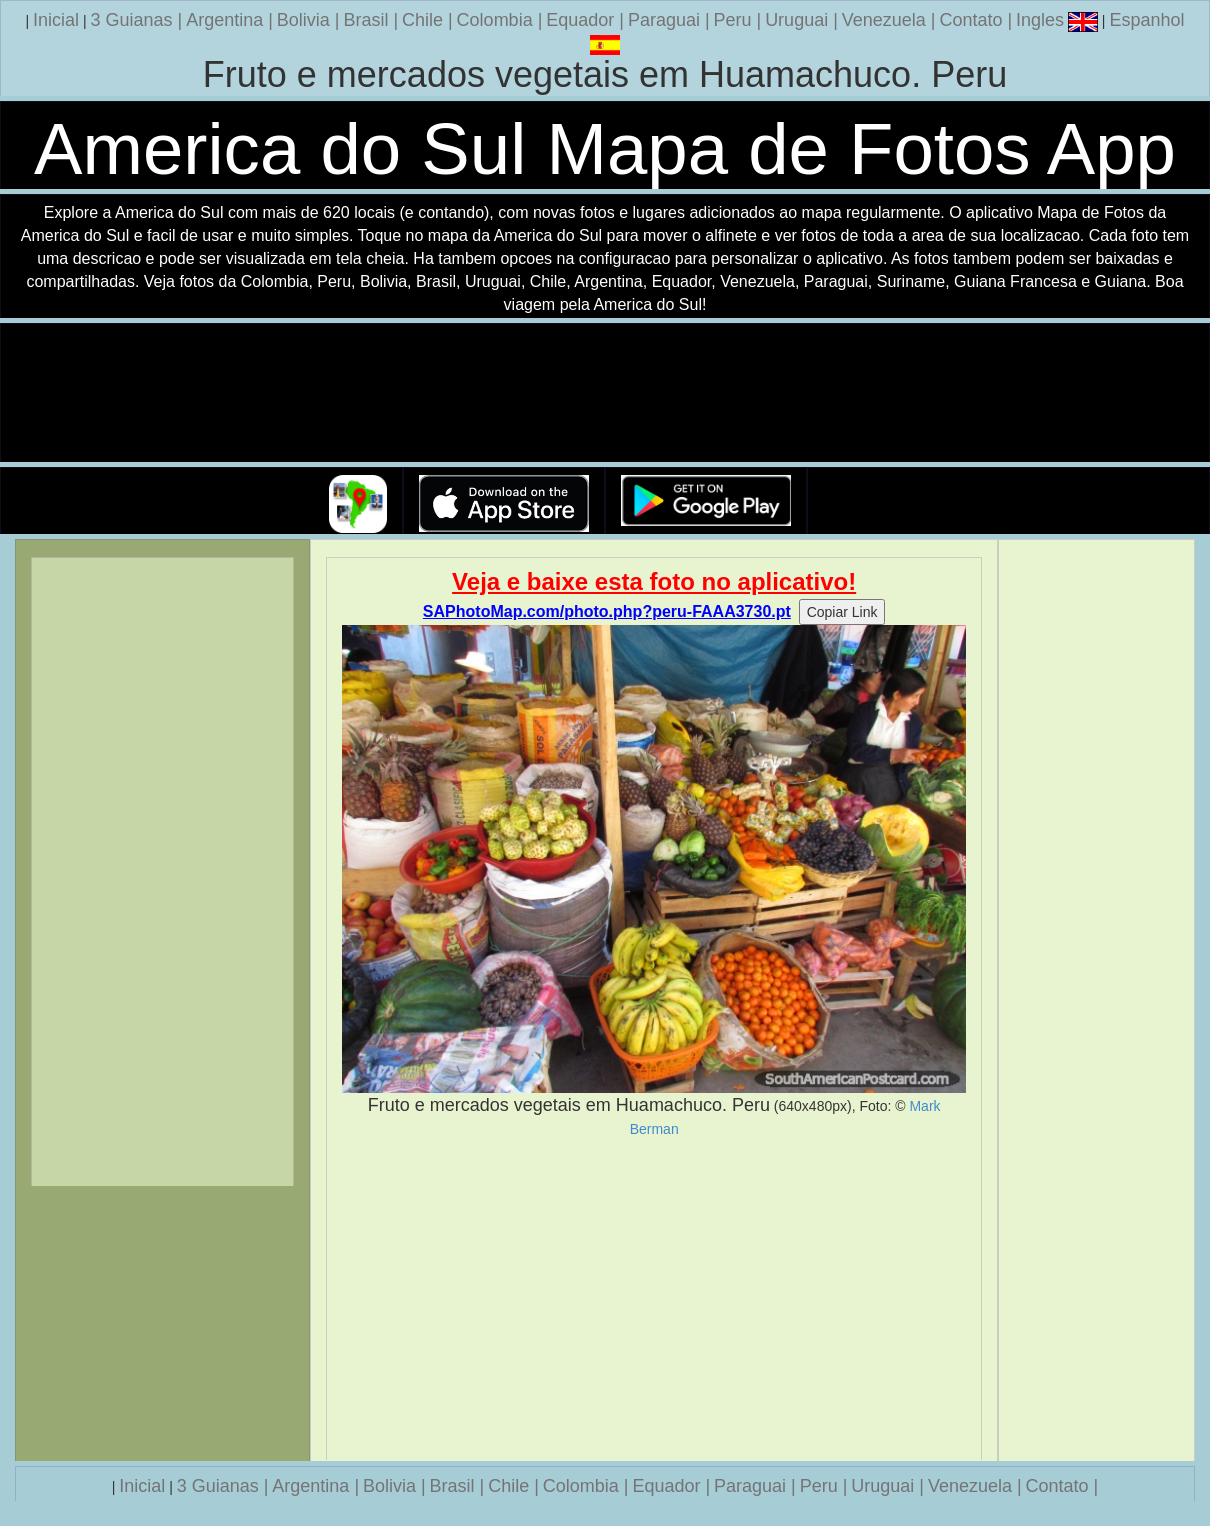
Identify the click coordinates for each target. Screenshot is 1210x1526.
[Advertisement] (654, 1299)
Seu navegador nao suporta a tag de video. (605, 393)
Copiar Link (842, 612)
